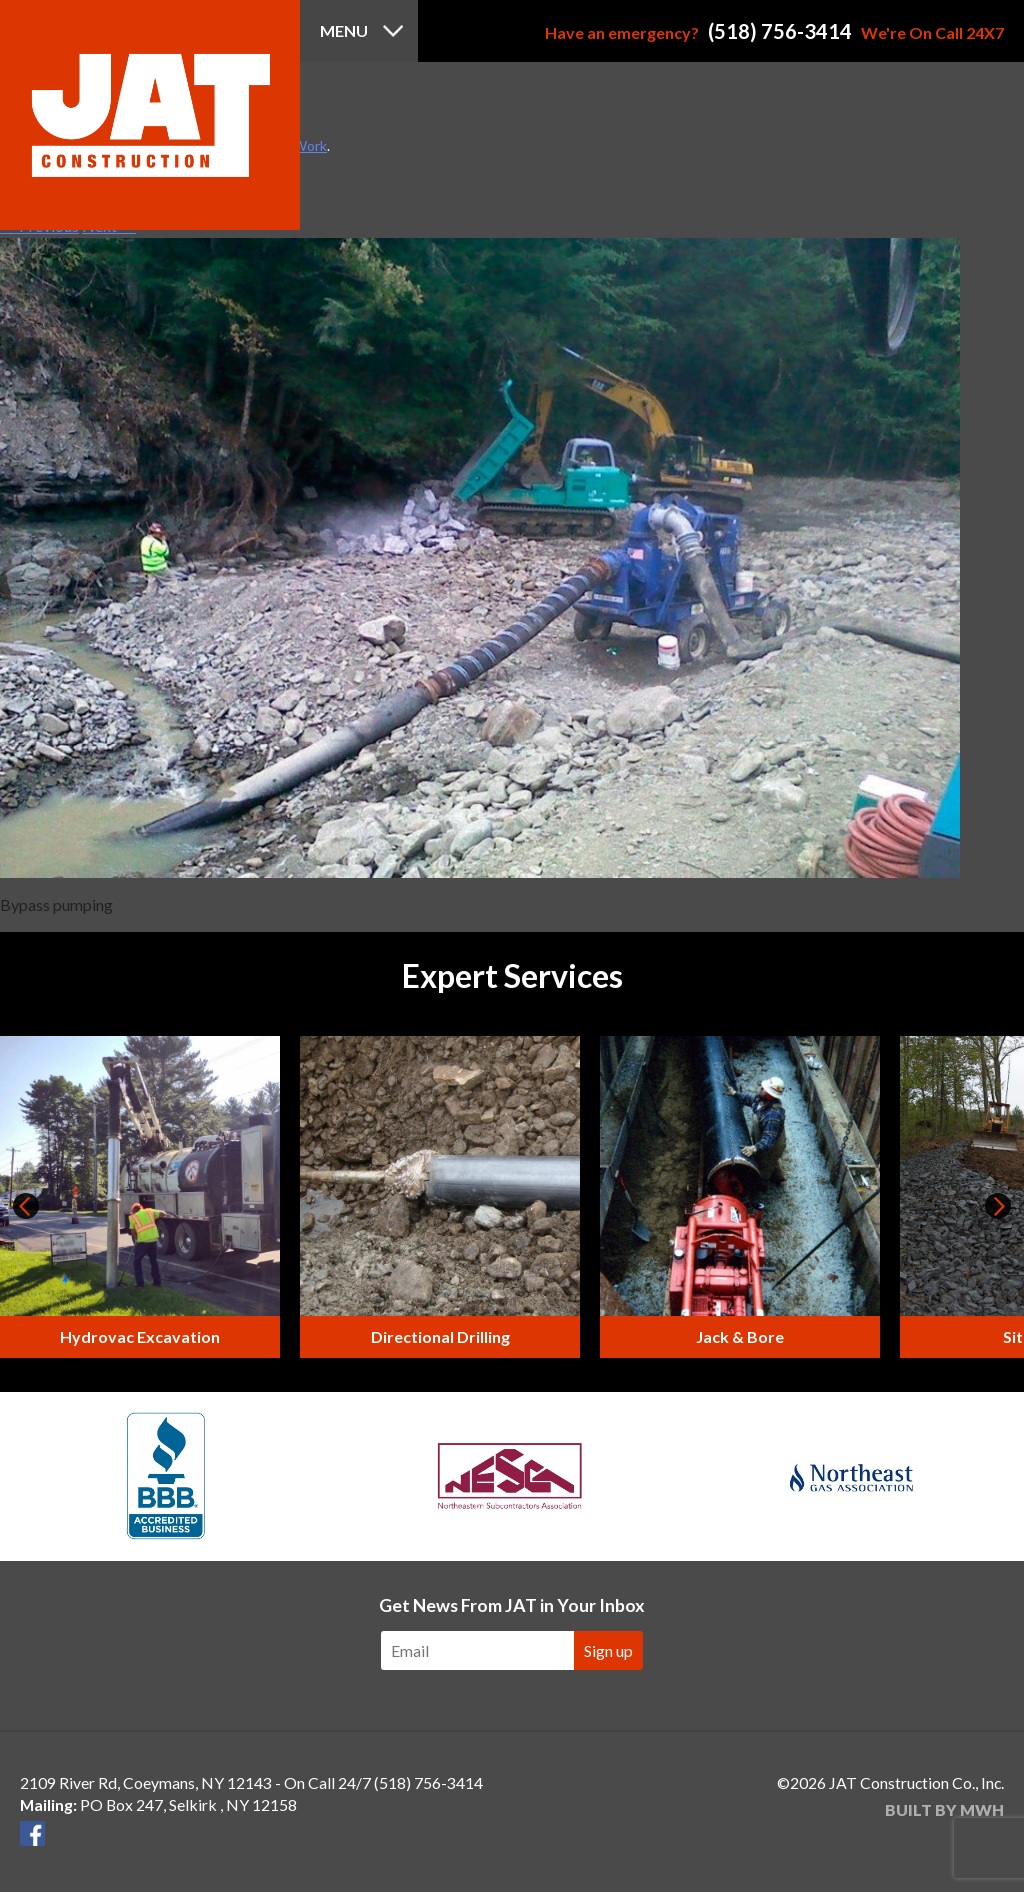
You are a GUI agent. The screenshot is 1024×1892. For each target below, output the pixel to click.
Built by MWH (944, 1809)
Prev (26, 1206)
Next (998, 1206)
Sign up (608, 1650)
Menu (344, 30)
